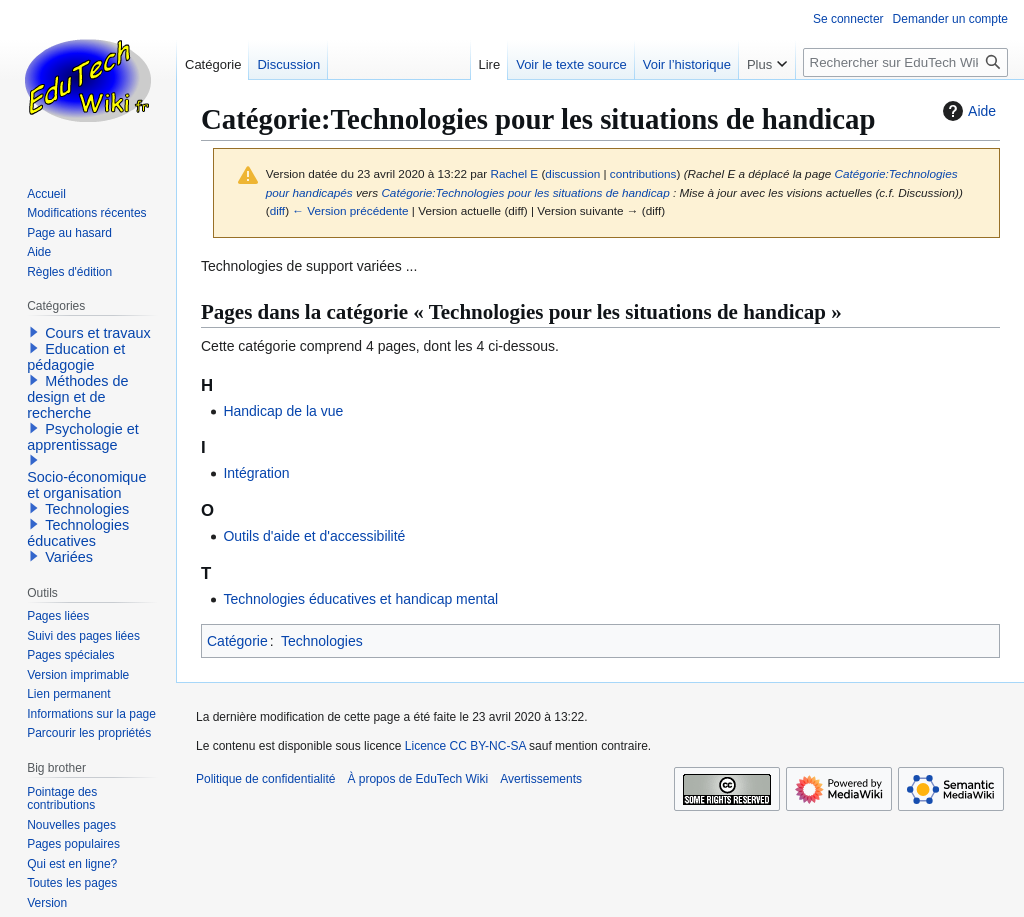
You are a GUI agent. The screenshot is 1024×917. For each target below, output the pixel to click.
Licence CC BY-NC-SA (465, 746)
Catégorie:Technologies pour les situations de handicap (525, 192)
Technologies (322, 641)
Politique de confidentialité (265, 779)
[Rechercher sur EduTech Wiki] (905, 62)
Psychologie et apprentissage (83, 437)
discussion (572, 173)
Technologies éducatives (78, 533)
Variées (69, 557)
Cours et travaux (98, 333)
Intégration (256, 473)
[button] (34, 332)
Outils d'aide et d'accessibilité (314, 536)
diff (277, 210)
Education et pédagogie (76, 357)
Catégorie (237, 641)
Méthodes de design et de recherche (77, 397)
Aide (967, 111)
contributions (643, 173)
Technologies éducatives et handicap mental (360, 599)
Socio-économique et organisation (86, 485)
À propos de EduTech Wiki (417, 779)
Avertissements (541, 779)
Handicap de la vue (283, 411)
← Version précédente (350, 210)
